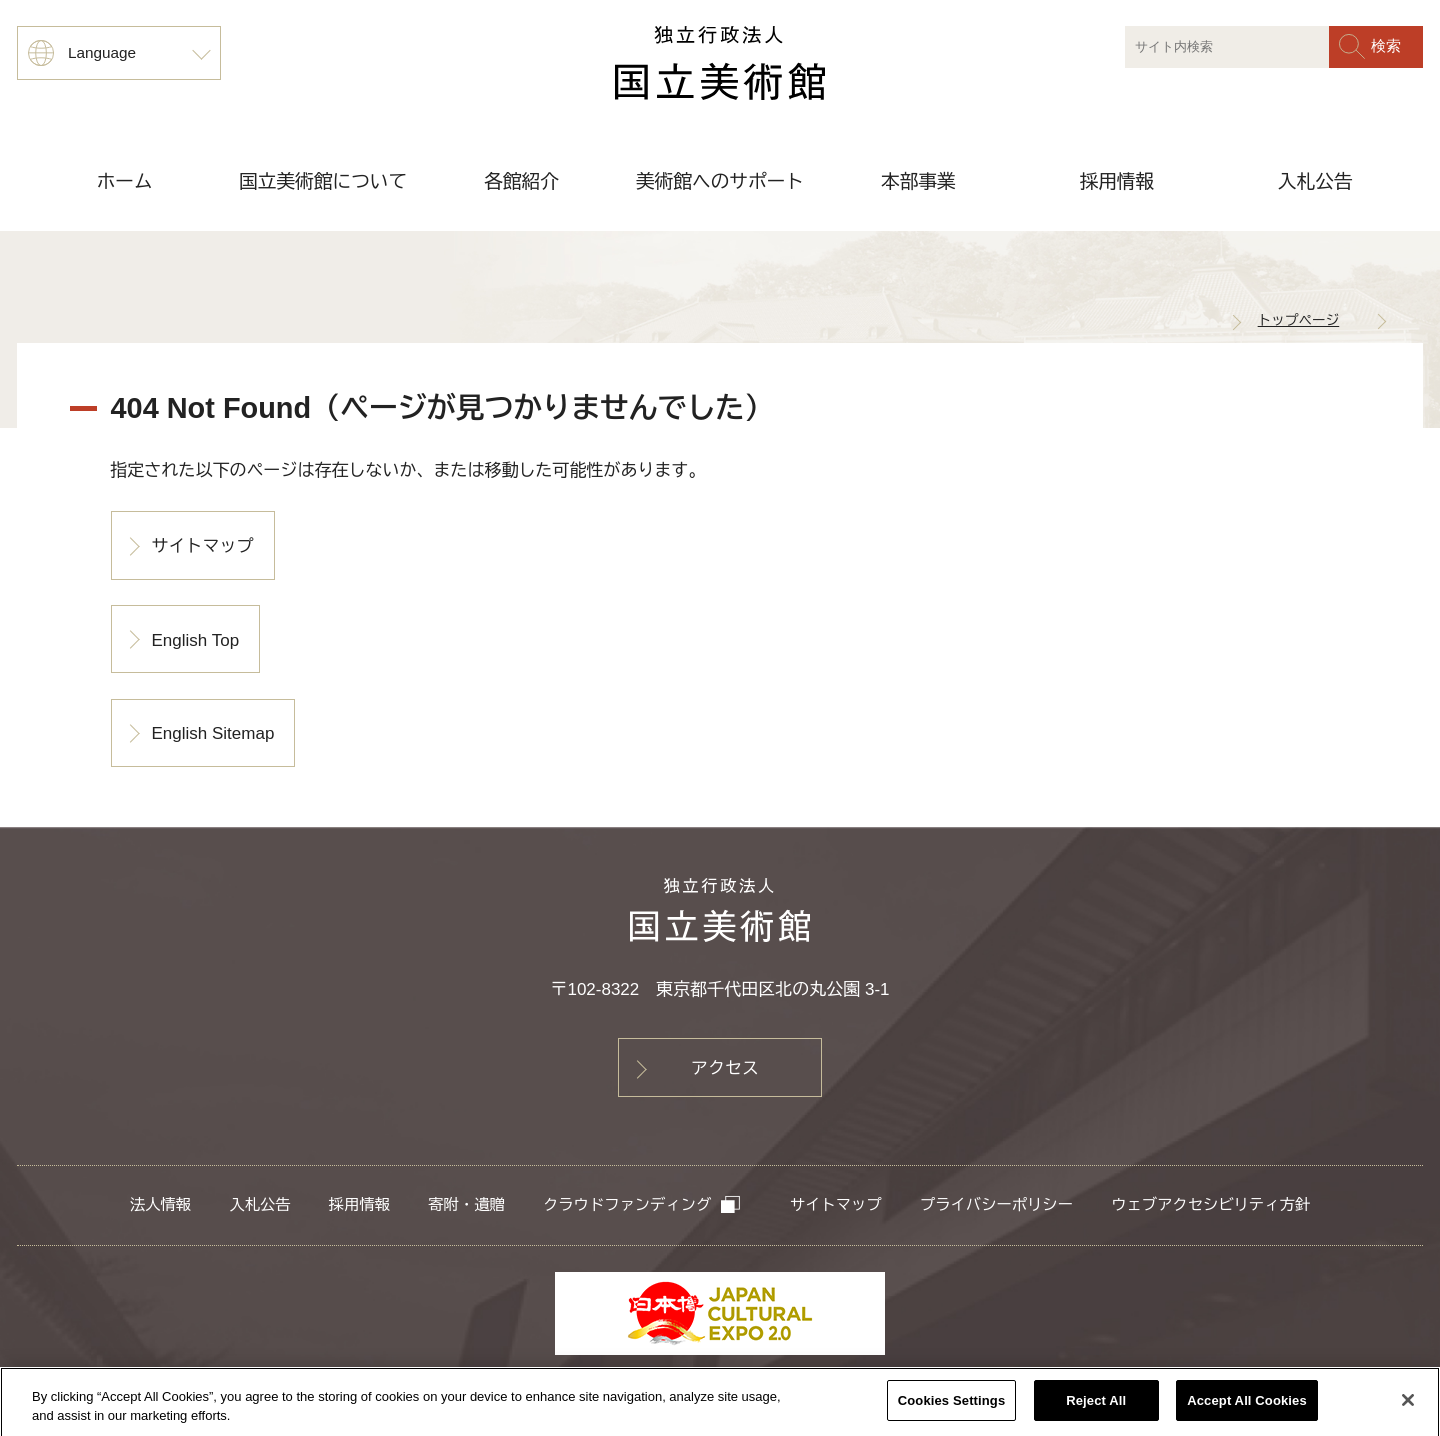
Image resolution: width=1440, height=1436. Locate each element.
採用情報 (1116, 181)
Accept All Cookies (1247, 1406)
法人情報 (160, 1204)
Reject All (1096, 1406)
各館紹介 (521, 181)
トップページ (1299, 320)
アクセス (725, 1068)
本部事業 (918, 181)
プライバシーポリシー (996, 1204)
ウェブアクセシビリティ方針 (1210, 1204)
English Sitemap (213, 733)
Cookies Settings (952, 1406)
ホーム (125, 181)
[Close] (1408, 1406)
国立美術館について (323, 181)
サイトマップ (203, 546)
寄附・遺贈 (466, 1204)
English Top (196, 640)
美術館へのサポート (720, 181)
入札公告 (1315, 181)
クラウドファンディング (642, 1204)
